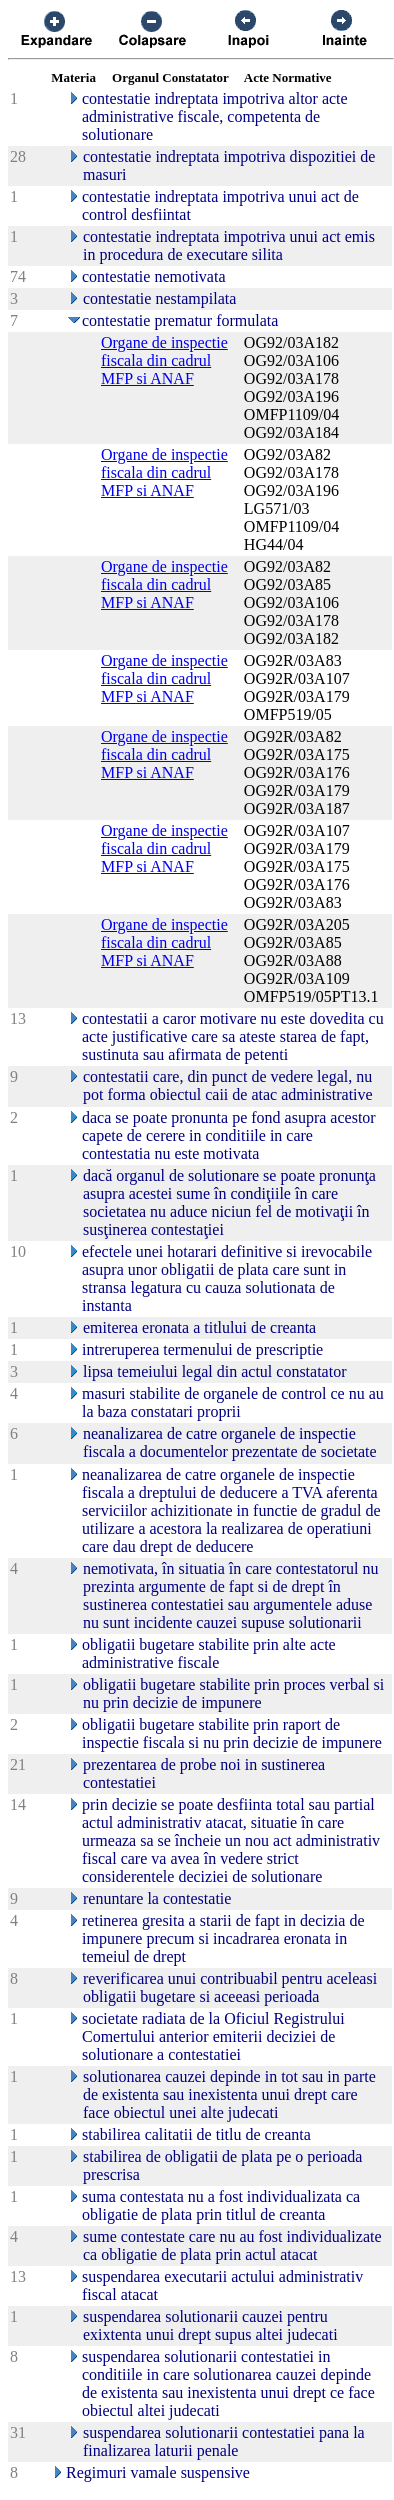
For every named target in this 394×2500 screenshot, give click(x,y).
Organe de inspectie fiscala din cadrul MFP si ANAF (164, 360)
